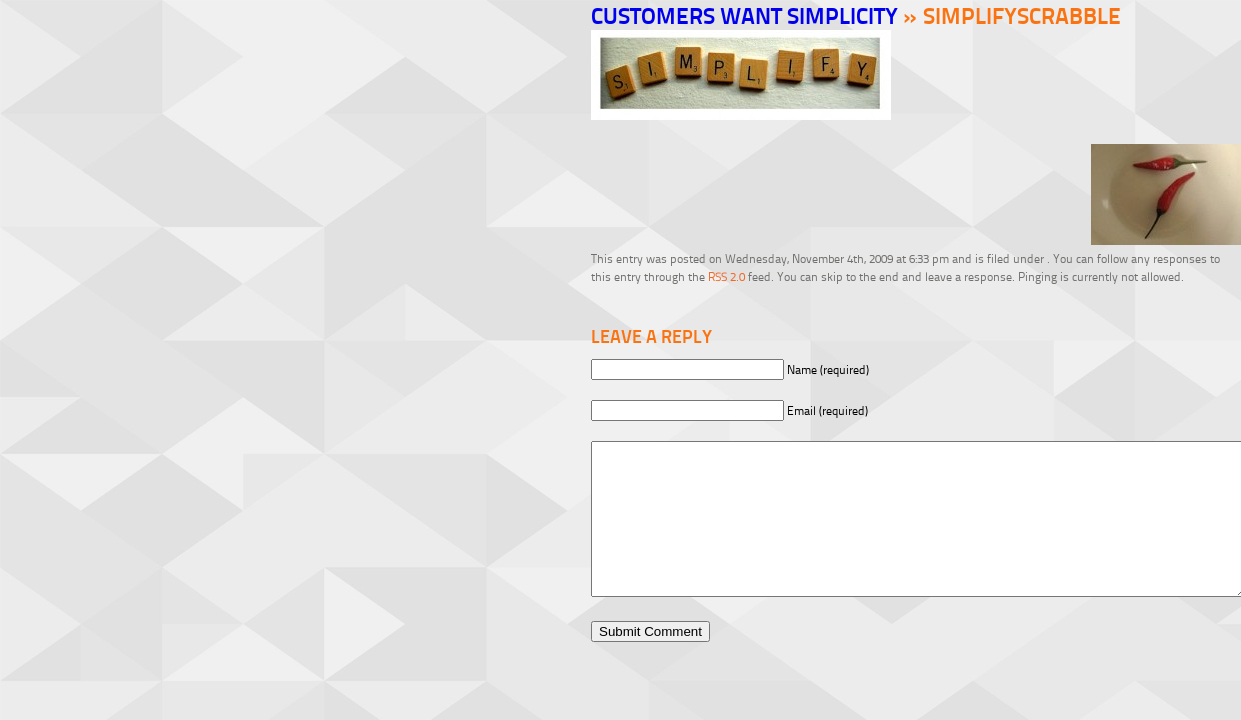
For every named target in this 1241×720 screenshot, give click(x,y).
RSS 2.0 (726, 276)
